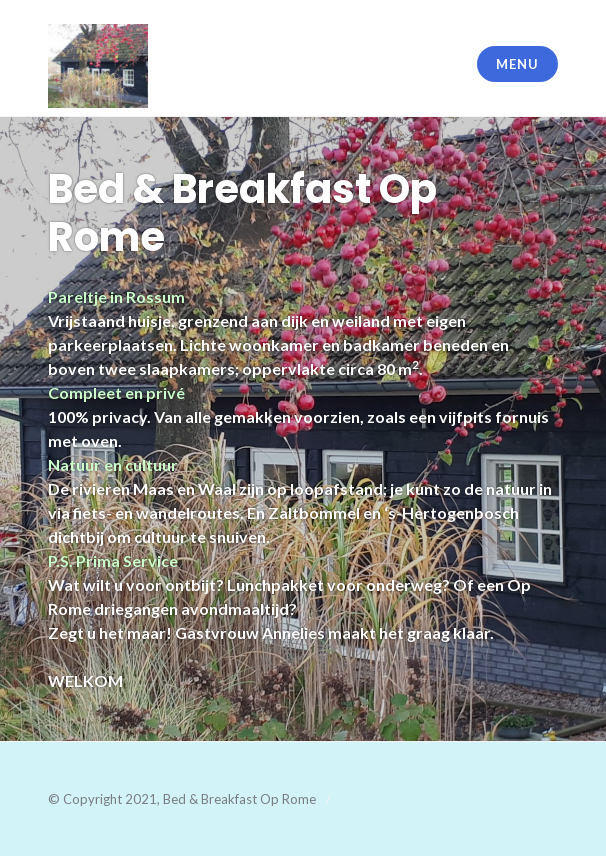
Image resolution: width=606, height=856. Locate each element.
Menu (517, 64)
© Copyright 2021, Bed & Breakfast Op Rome (182, 799)
